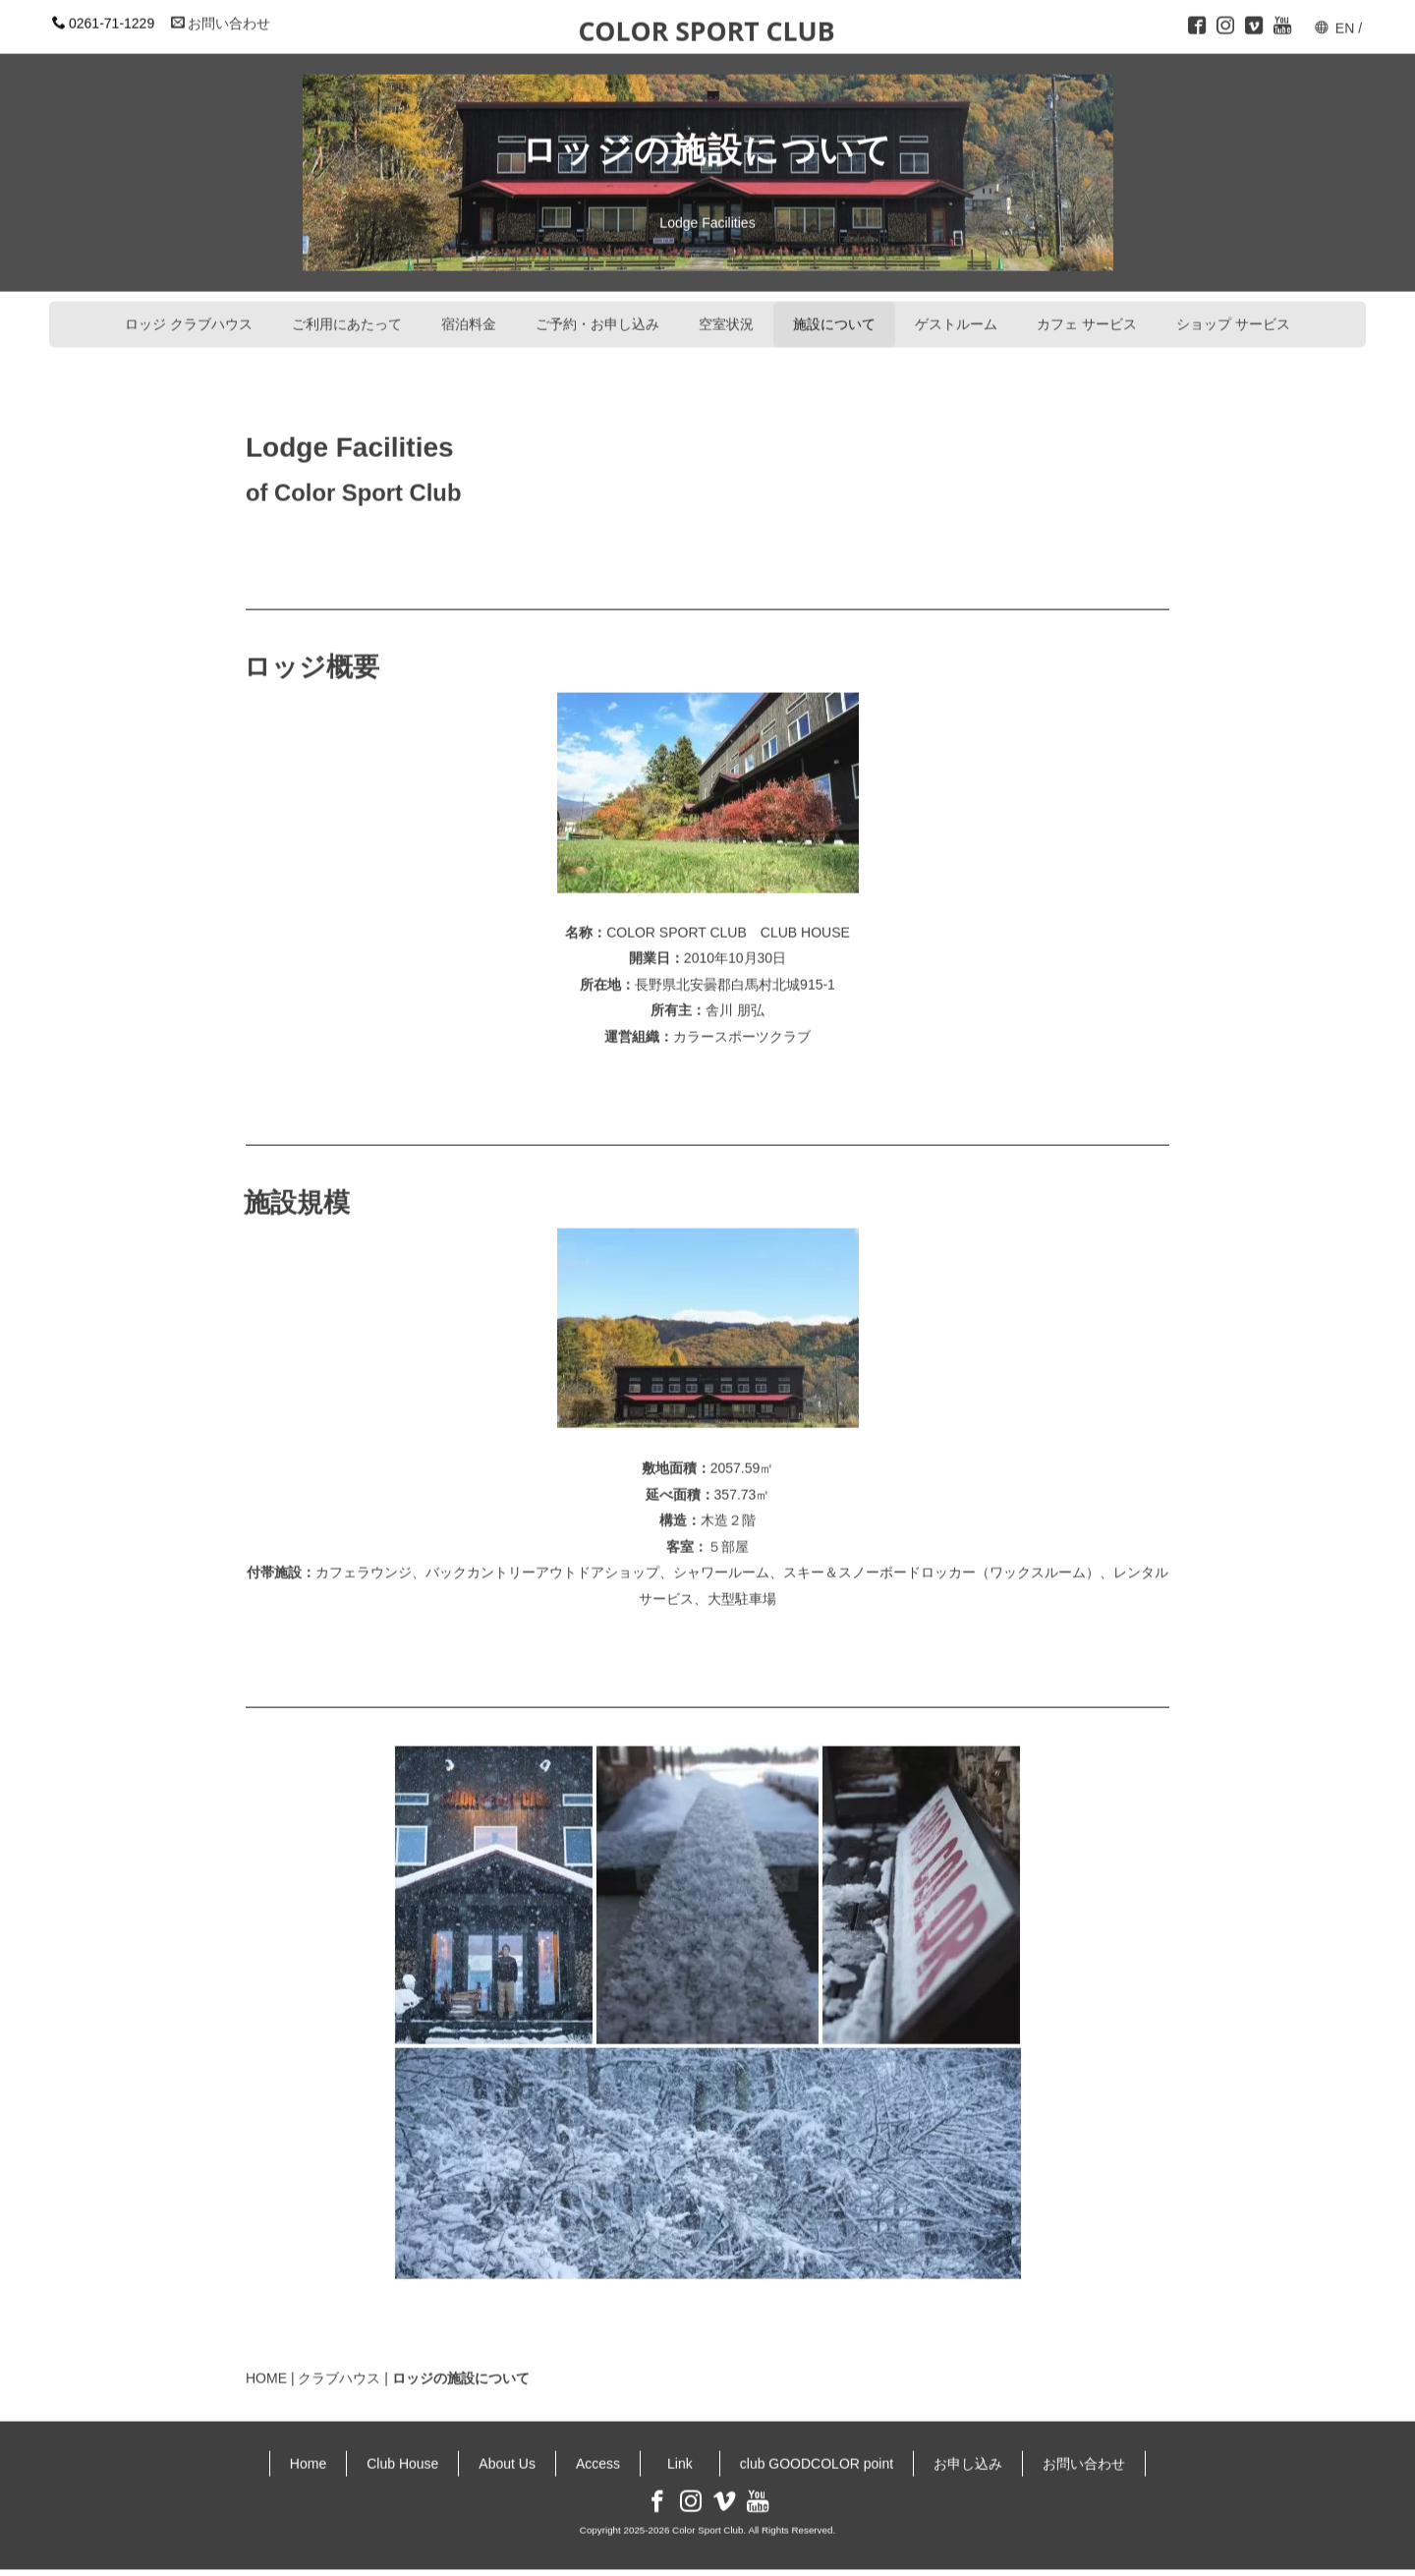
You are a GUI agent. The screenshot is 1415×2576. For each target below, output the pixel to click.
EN (1344, 19)
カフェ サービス (1087, 314)
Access (598, 2454)
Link (687, 2454)
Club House (402, 2454)
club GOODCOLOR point (816, 2454)
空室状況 (726, 314)
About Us (507, 2454)
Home (308, 2454)
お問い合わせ (220, 14)
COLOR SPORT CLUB (706, 21)
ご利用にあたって (347, 314)
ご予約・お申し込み (597, 314)
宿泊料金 (468, 314)
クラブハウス (339, 2369)
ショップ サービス (1233, 314)
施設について (834, 314)
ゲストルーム (956, 314)
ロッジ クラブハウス (189, 314)
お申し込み (968, 2454)
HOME (266, 2369)
